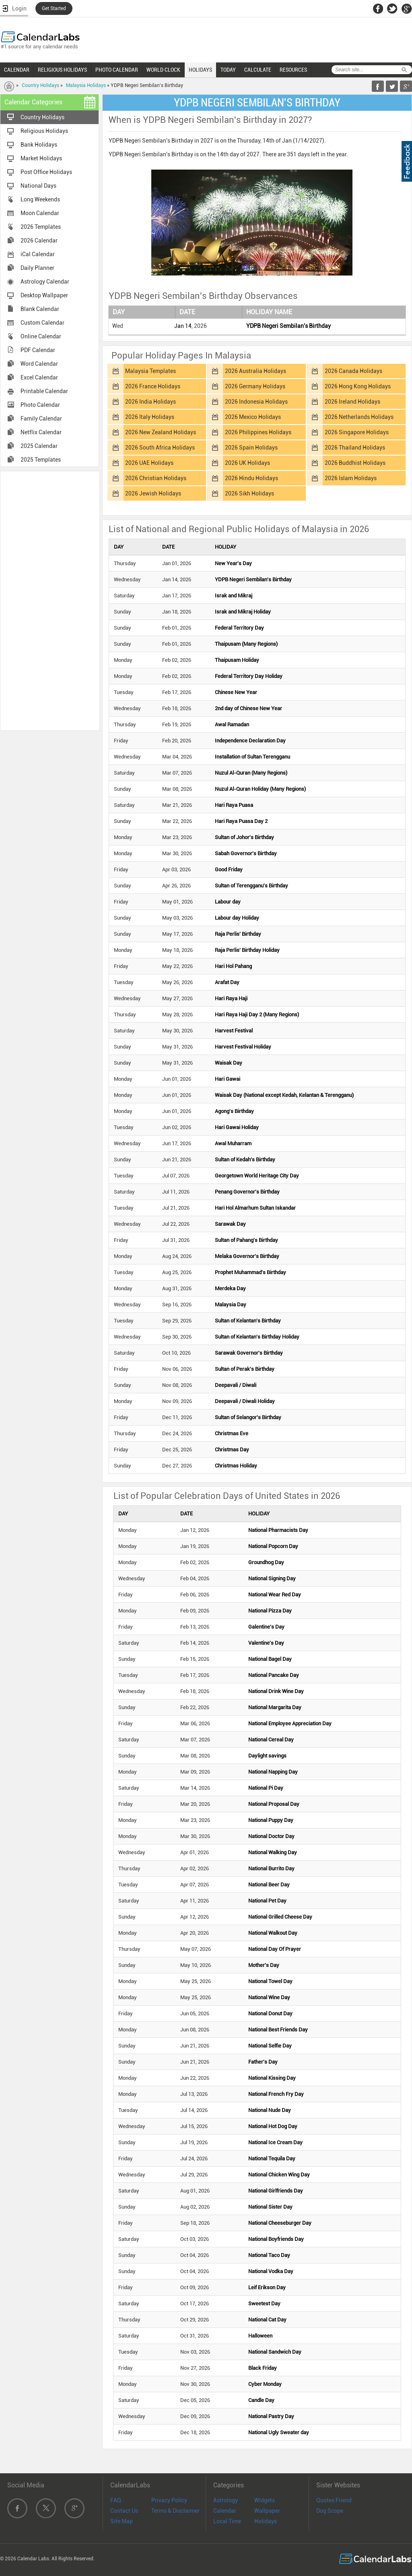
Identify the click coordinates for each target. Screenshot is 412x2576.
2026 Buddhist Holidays (355, 463)
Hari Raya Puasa (234, 805)
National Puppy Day (270, 1820)
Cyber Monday (265, 2384)
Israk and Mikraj (233, 596)
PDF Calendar (38, 350)
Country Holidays (40, 85)
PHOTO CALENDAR (116, 69)
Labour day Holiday (237, 918)
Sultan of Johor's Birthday (244, 837)
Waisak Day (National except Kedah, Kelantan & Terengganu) (284, 1095)
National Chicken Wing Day (279, 2175)
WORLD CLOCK (163, 69)
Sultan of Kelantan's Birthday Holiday (257, 1337)
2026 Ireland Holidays (352, 401)
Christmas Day (232, 1450)
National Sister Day (270, 2207)
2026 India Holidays (150, 401)
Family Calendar (41, 418)
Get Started (54, 8)
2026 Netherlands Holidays (359, 417)
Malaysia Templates (150, 371)
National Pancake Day (273, 1675)
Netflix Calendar (41, 432)
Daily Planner (37, 268)
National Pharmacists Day (278, 1530)
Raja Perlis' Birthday (238, 934)
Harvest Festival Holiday (243, 1047)
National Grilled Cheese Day (280, 1917)
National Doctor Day (271, 1836)
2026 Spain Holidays (251, 447)
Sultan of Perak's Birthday (244, 1369)
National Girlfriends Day (275, 2191)
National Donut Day (270, 2013)
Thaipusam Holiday (237, 660)
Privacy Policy (169, 2500)
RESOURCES (293, 69)
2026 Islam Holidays (351, 478)
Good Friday (229, 869)
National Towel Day (270, 1981)
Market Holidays (41, 158)
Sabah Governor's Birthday (246, 853)
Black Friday (262, 2368)
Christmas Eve (231, 1433)
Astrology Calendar (45, 281)
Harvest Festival (234, 1031)
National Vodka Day (270, 2271)
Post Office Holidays (46, 172)
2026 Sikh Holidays (249, 493)
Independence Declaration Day (250, 741)
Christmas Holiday (236, 1466)
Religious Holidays (44, 131)
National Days (38, 185)
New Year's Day (233, 563)
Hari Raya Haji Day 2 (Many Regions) (257, 1014)
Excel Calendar (39, 377)
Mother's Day (263, 1965)
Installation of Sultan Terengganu (252, 757)
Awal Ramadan (232, 724)
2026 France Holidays (152, 386)
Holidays (265, 2521)
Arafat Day (227, 982)
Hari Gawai (227, 1079)
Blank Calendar (40, 309)
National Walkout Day (272, 1933)
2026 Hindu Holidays (251, 478)
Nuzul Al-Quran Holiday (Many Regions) (260, 789)
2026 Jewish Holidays (153, 493)
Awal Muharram (233, 1143)
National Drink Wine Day (276, 1691)
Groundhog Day (266, 1562)
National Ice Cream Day (275, 2142)
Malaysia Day (230, 1304)
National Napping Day (273, 1772)
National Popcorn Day (273, 1546)
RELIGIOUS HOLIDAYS (62, 69)
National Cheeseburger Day (279, 2223)
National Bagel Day (270, 1659)
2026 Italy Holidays (149, 417)
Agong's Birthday (234, 1111)
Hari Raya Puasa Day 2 (241, 821)
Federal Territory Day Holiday (248, 676)
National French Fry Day (276, 2094)
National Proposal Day (273, 1804)
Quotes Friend (334, 2500)
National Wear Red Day (274, 1595)
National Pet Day (267, 1901)
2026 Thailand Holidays (355, 447)
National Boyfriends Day (276, 2239)
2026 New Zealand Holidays (160, 432)
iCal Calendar (38, 254)
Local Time (227, 2521)
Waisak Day (228, 1063)
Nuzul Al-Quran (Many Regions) (251, 773)
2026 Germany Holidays (255, 386)
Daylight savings (267, 1756)
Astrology (225, 2500)
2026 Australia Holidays (255, 371)
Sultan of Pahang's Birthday (246, 1240)
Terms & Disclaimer (175, 2511)
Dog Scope (329, 2511)
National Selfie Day (270, 2046)
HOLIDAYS (200, 69)
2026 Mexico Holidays (253, 417)
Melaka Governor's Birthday (247, 1256)
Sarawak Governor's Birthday (249, 1353)
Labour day (228, 902)
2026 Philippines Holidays (258, 432)
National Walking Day (272, 1852)
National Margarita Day (274, 1707)
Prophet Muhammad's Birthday (250, 1272)
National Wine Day (269, 1997)
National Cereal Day (271, 1740)
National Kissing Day (272, 2078)
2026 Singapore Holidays (357, 432)
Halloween (260, 2336)
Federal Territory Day (239, 628)
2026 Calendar (39, 240)
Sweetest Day (264, 2303)
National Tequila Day (271, 2158)
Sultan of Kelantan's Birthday (248, 1321)
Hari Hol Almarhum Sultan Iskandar (255, 1208)
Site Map (121, 2521)
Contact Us (124, 2511)
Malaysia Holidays (86, 85)
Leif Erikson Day (267, 2287)
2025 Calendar (39, 446)
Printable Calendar (44, 391)
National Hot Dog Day (272, 2126)
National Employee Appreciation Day (290, 1723)
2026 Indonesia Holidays (256, 401)
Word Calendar (39, 364)
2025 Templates (41, 459)
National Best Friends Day (278, 2030)
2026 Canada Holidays (353, 371)
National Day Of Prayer (274, 1949)
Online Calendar (41, 336)
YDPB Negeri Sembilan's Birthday (288, 326)
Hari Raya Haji (231, 998)
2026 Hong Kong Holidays (358, 386)
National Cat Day (267, 2320)
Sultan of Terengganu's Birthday (251, 886)
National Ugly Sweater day (278, 2432)
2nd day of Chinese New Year (248, 708)
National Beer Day (269, 1885)
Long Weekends (40, 199)
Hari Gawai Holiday (237, 1127)
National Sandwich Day (274, 2352)
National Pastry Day (271, 2416)
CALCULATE (257, 69)
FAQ (115, 2500)
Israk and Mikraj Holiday (243, 612)
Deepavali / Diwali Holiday (245, 1401)
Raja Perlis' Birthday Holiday (247, 950)
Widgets (264, 2500)
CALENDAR (16, 69)
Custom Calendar (42, 322)
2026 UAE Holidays (149, 463)
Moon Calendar (40, 213)
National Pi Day (265, 1788)
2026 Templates (41, 227)
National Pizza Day (270, 1611)
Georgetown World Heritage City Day (257, 1176)
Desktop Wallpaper (44, 295)
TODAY (228, 69)
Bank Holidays (39, 144)
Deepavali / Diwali (235, 1385)
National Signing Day (272, 1578)
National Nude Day (269, 2110)
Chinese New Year (236, 692)
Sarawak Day (230, 1224)
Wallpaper (267, 2511)
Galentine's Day (266, 1627)
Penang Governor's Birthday (247, 1192)
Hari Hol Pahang (233, 966)
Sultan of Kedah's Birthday (245, 1159)
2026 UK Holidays (247, 463)
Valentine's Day (266, 1643)
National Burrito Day (271, 1868)
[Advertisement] (50, 600)
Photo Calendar (40, 405)
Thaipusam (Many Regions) (246, 644)
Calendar (224, 2511)
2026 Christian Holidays (155, 478)
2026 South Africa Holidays (160, 447)
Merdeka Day (230, 1288)
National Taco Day (269, 2255)
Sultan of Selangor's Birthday (248, 1417)
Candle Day (261, 2400)
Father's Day (263, 2062)
